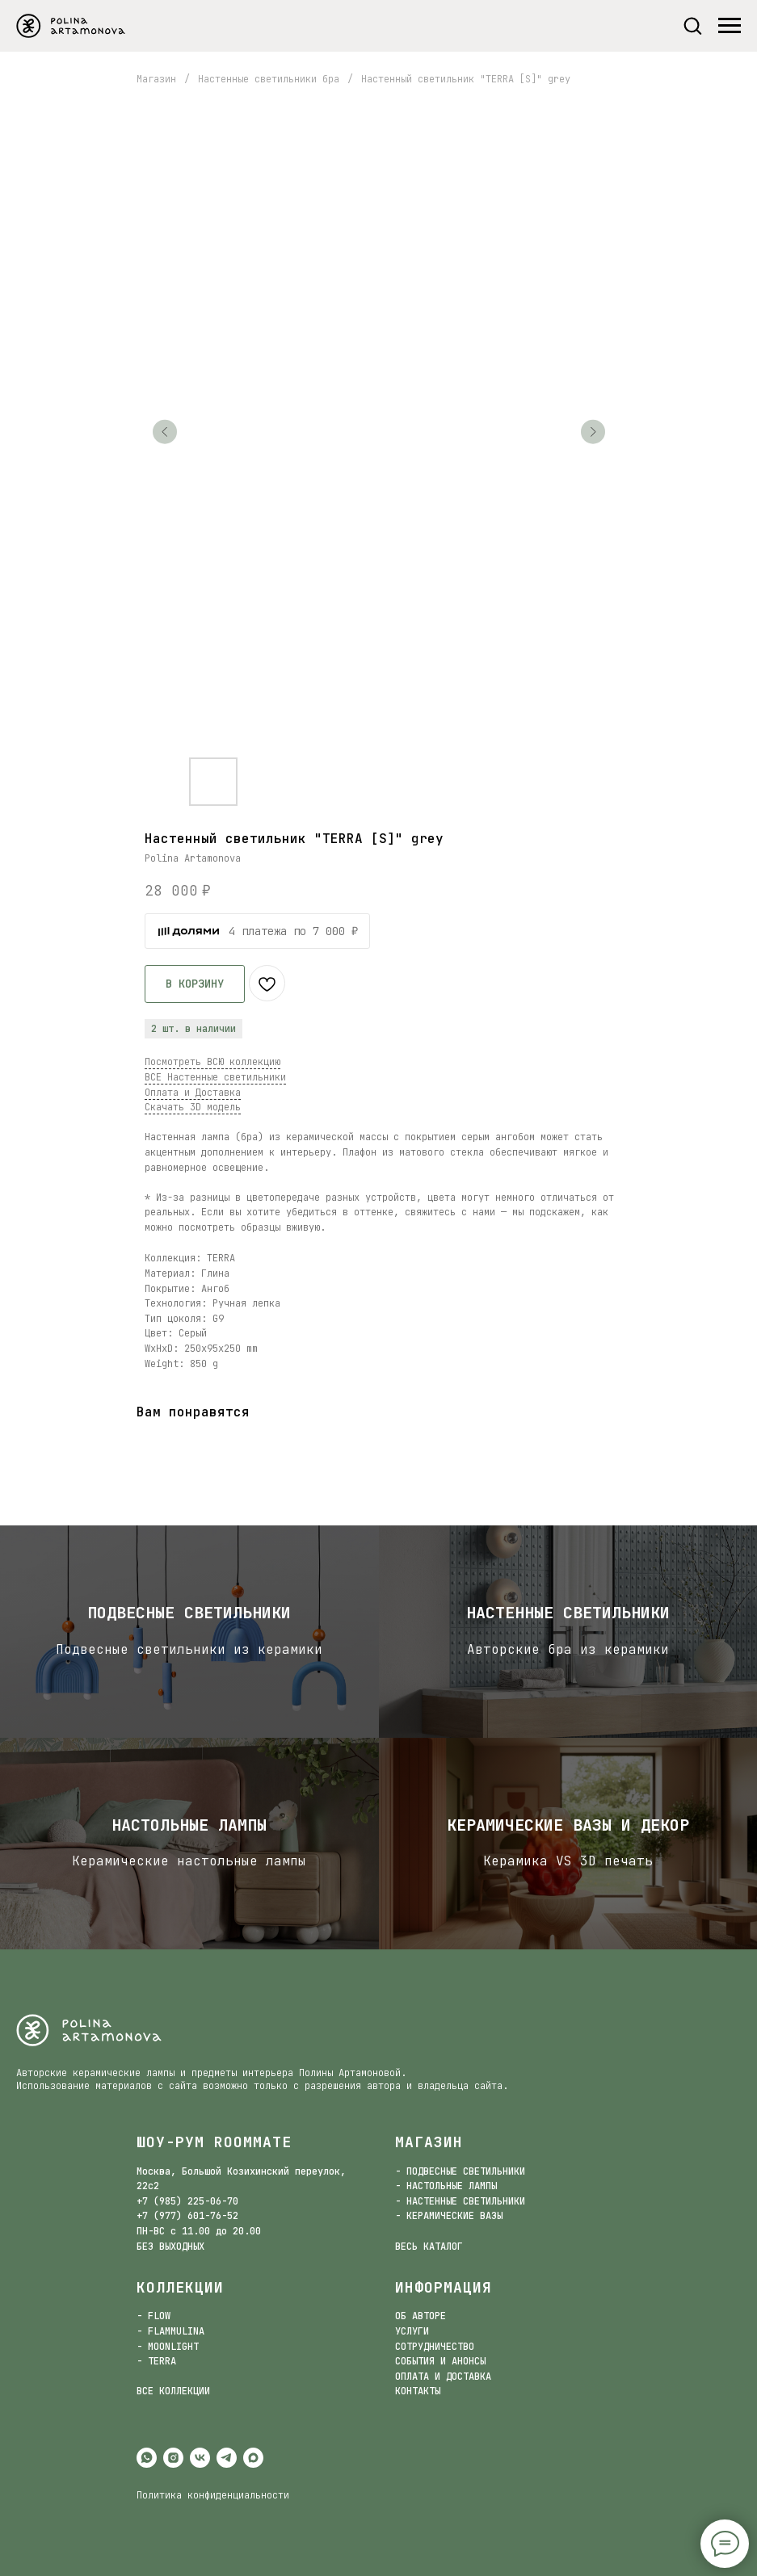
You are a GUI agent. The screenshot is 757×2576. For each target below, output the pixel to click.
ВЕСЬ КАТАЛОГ (429, 2246)
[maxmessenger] (253, 2458)
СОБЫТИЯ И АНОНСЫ (440, 2361)
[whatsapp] (147, 2458)
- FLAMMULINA (170, 2331)
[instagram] (173, 2458)
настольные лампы (189, 1825)
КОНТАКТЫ (417, 2391)
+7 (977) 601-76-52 (187, 2215)
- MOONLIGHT (168, 2346)
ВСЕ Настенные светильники (215, 1077)
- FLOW (153, 2316)
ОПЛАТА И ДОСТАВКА (443, 2376)
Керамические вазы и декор (568, 1825)
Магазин (156, 79)
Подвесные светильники (189, 1612)
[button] (692, 25)
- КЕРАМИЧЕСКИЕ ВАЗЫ (449, 2215)
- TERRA (156, 2361)
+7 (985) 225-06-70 (187, 2201)
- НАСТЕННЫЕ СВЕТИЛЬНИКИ (460, 2201)
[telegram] (227, 2458)
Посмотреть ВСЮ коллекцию (212, 1061)
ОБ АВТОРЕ (420, 2316)
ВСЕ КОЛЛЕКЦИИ (173, 2391)
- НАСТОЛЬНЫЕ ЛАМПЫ (446, 2186)
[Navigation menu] (729, 26)
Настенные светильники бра (268, 79)
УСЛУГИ (412, 2331)
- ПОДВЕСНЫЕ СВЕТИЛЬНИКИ (460, 2171)
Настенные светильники (568, 1612)
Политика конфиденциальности (213, 2495)
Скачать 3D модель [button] (193, 1107)
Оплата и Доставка (193, 1092)
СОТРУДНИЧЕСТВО (434, 2346)
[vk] (200, 2458)
